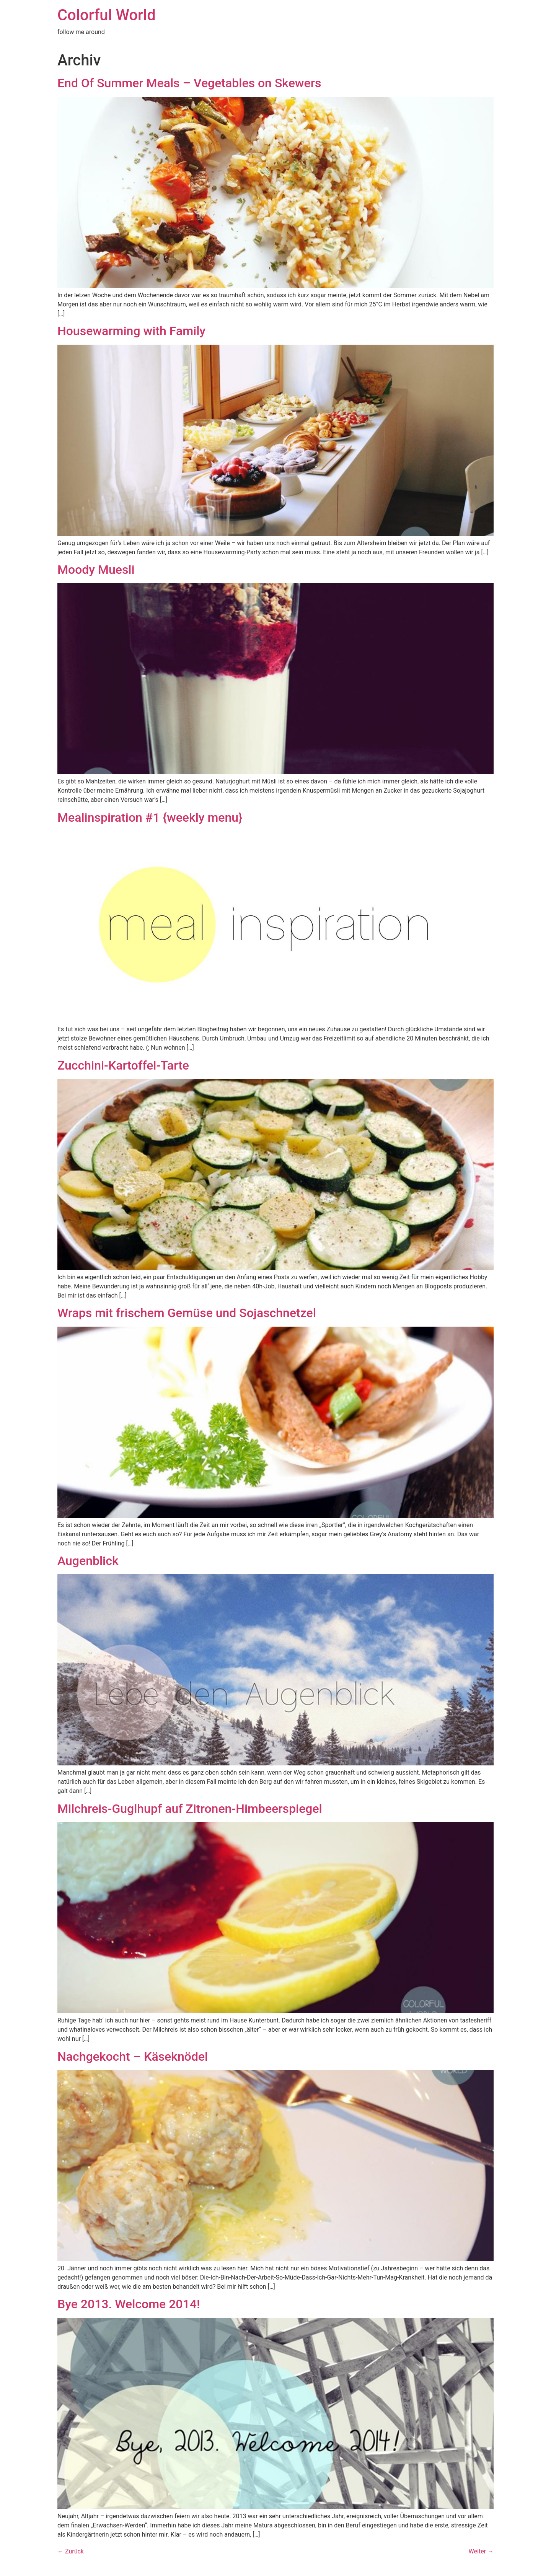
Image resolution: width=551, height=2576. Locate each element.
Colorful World (106, 15)
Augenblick (88, 1560)
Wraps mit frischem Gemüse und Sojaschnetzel (186, 1313)
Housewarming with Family (131, 331)
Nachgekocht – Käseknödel (132, 2056)
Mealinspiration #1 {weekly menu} (150, 817)
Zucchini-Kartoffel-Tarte (123, 1065)
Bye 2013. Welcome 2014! (128, 2304)
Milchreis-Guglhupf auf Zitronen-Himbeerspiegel (189, 1808)
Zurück (70, 2551)
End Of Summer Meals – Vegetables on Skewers (189, 83)
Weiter (481, 2551)
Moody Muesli (96, 569)
